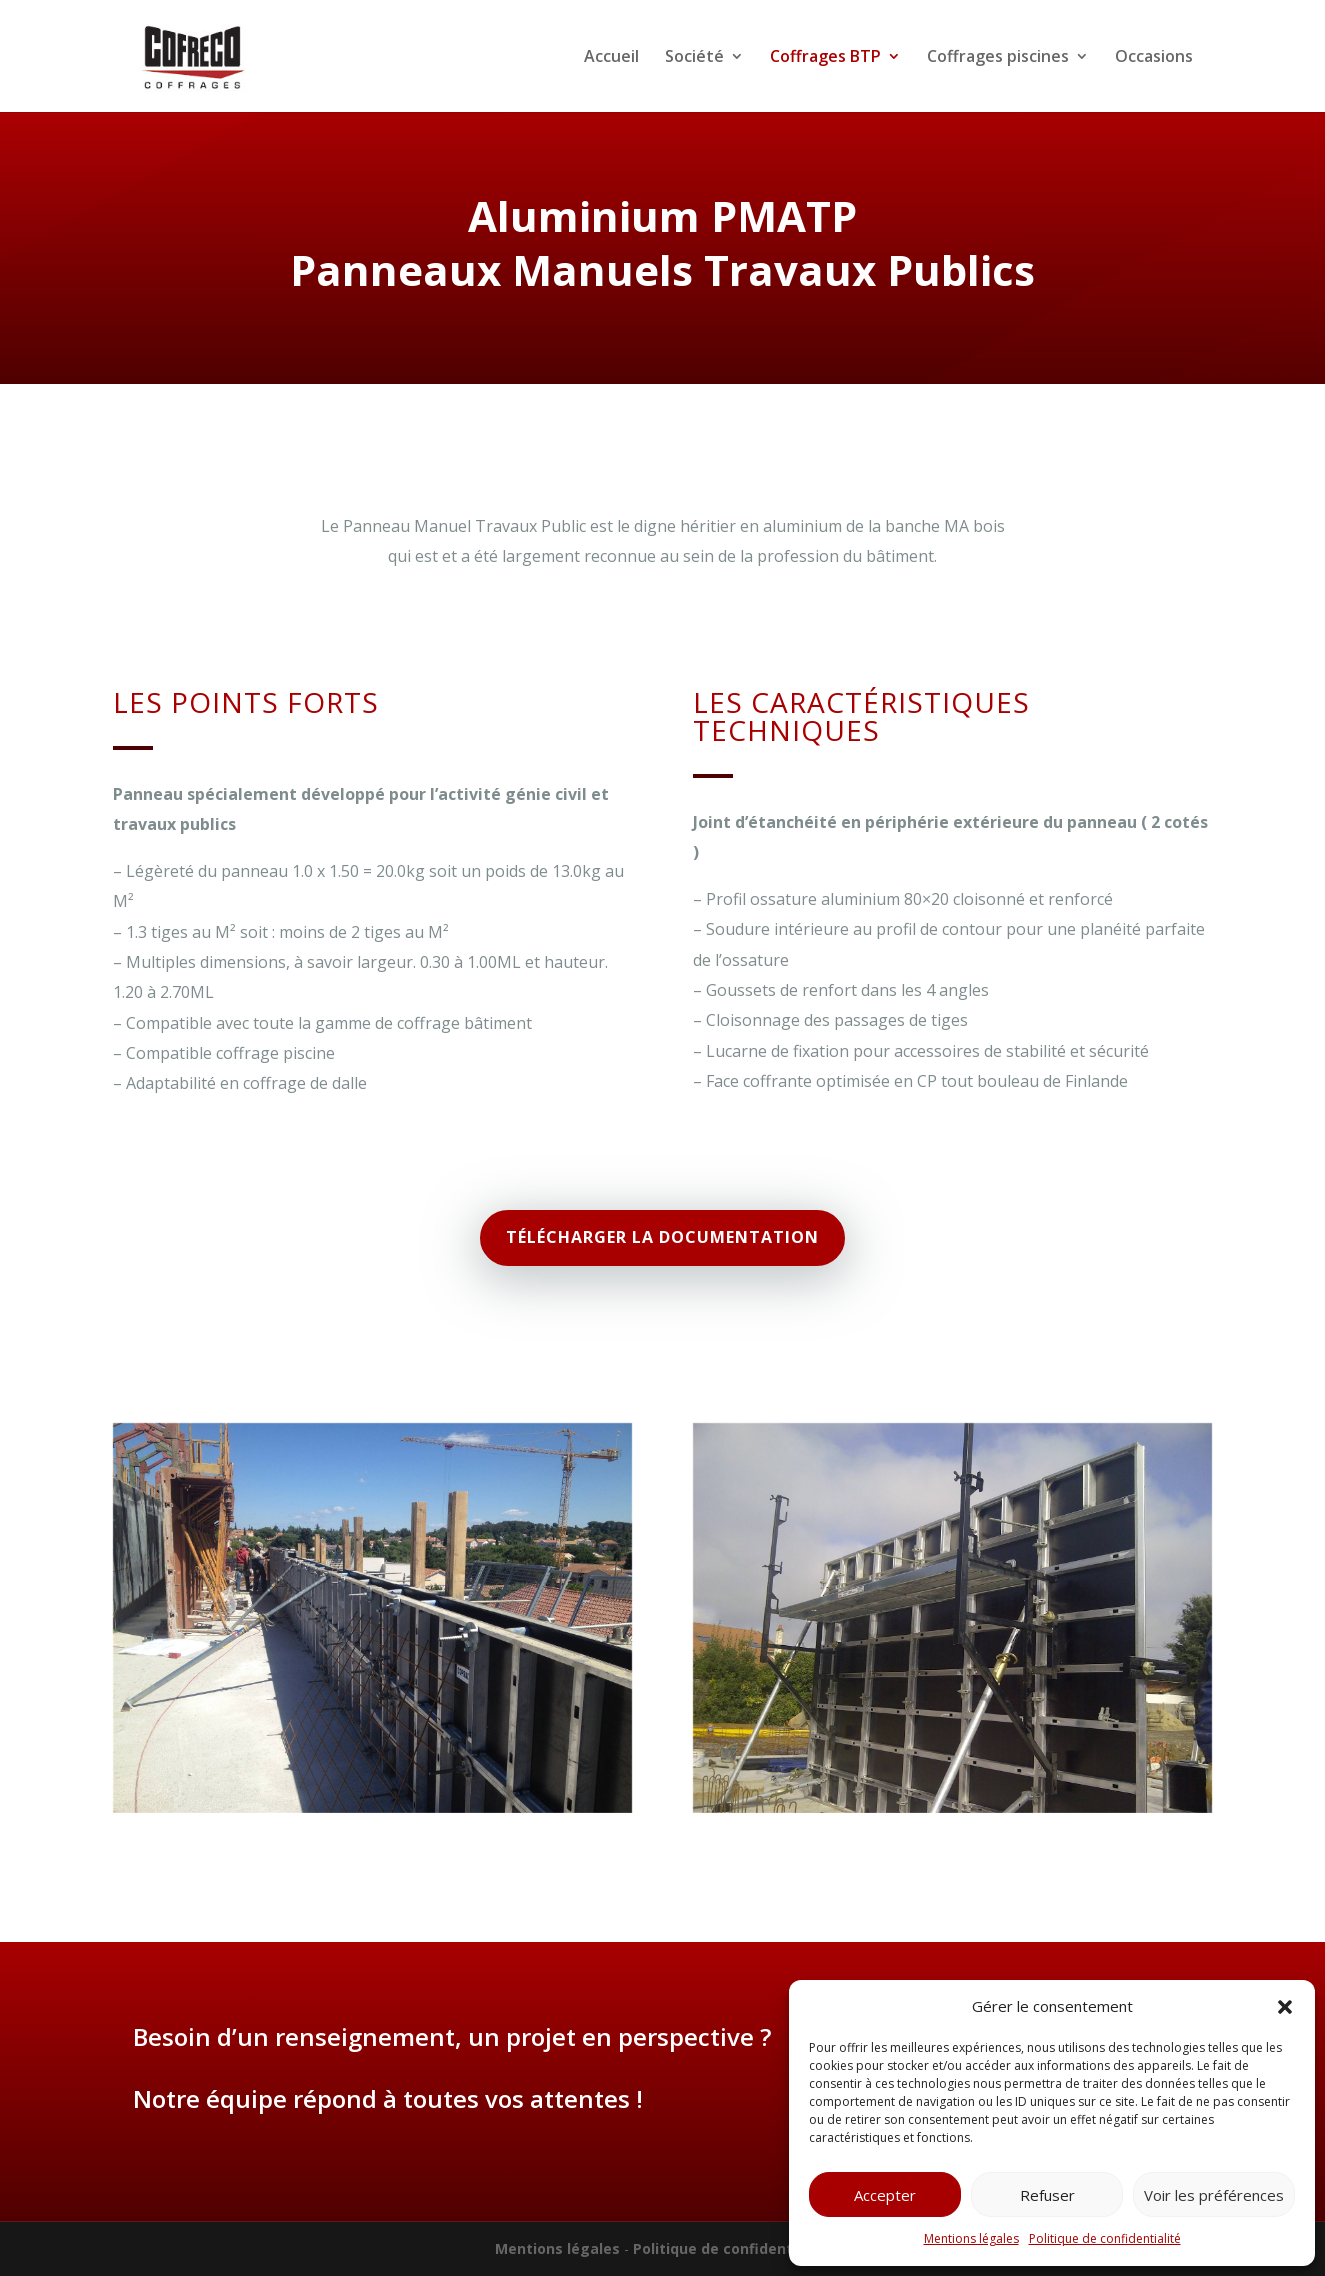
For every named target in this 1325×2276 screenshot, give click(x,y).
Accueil (611, 58)
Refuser (1047, 2195)
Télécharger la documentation (662, 1237)
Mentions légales (971, 2238)
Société (694, 58)
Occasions (1154, 58)
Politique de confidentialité (1105, 2238)
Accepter (885, 2195)
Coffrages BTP (825, 58)
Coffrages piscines (998, 58)
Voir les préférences (1214, 2195)
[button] (1285, 2007)
